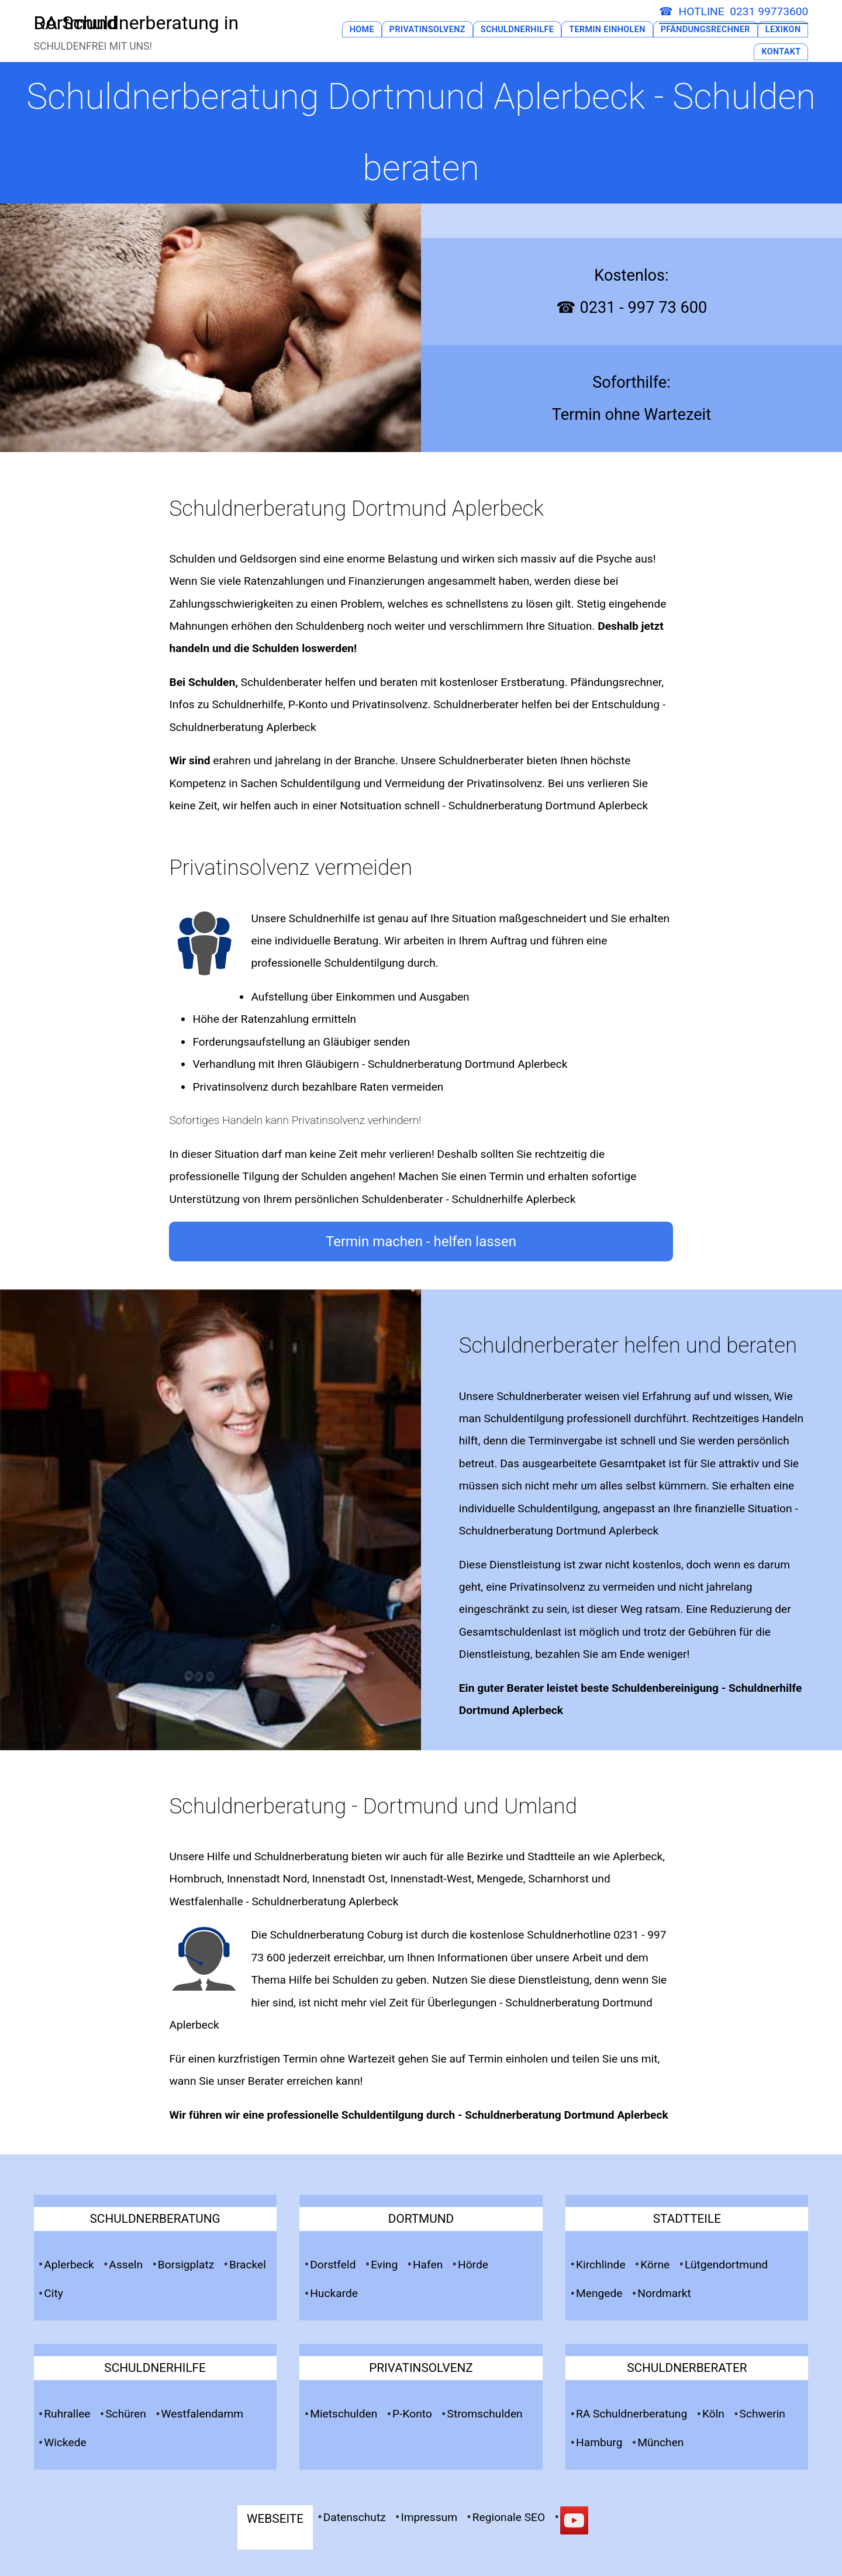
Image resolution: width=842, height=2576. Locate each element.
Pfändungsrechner (705, 30)
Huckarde (334, 2293)
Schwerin (762, 2413)
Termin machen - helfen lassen (421, 1241)
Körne (655, 2264)
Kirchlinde (601, 2264)
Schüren (125, 2413)
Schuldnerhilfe (517, 30)
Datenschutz (354, 2517)
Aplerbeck (69, 2264)
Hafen (428, 2264)
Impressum (429, 2517)
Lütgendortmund (726, 2264)
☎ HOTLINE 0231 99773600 (733, 11)
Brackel (247, 2264)
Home (361, 30)
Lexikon (783, 30)
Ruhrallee (67, 2413)
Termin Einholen (607, 30)
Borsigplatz (186, 2264)
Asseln (126, 2264)
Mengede (599, 2293)
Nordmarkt (664, 2293)
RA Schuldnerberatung (631, 2413)
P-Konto (412, 2413)
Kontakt (780, 52)
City (53, 2293)
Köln (713, 2413)
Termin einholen (508, 2058)
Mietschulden (343, 2413)
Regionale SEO (509, 2517)
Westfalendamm (202, 2413)
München (660, 2442)
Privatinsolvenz (427, 30)
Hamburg (599, 2442)
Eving (384, 2264)
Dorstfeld (333, 2264)
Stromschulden (485, 2413)
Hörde (473, 2264)
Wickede (65, 2442)
